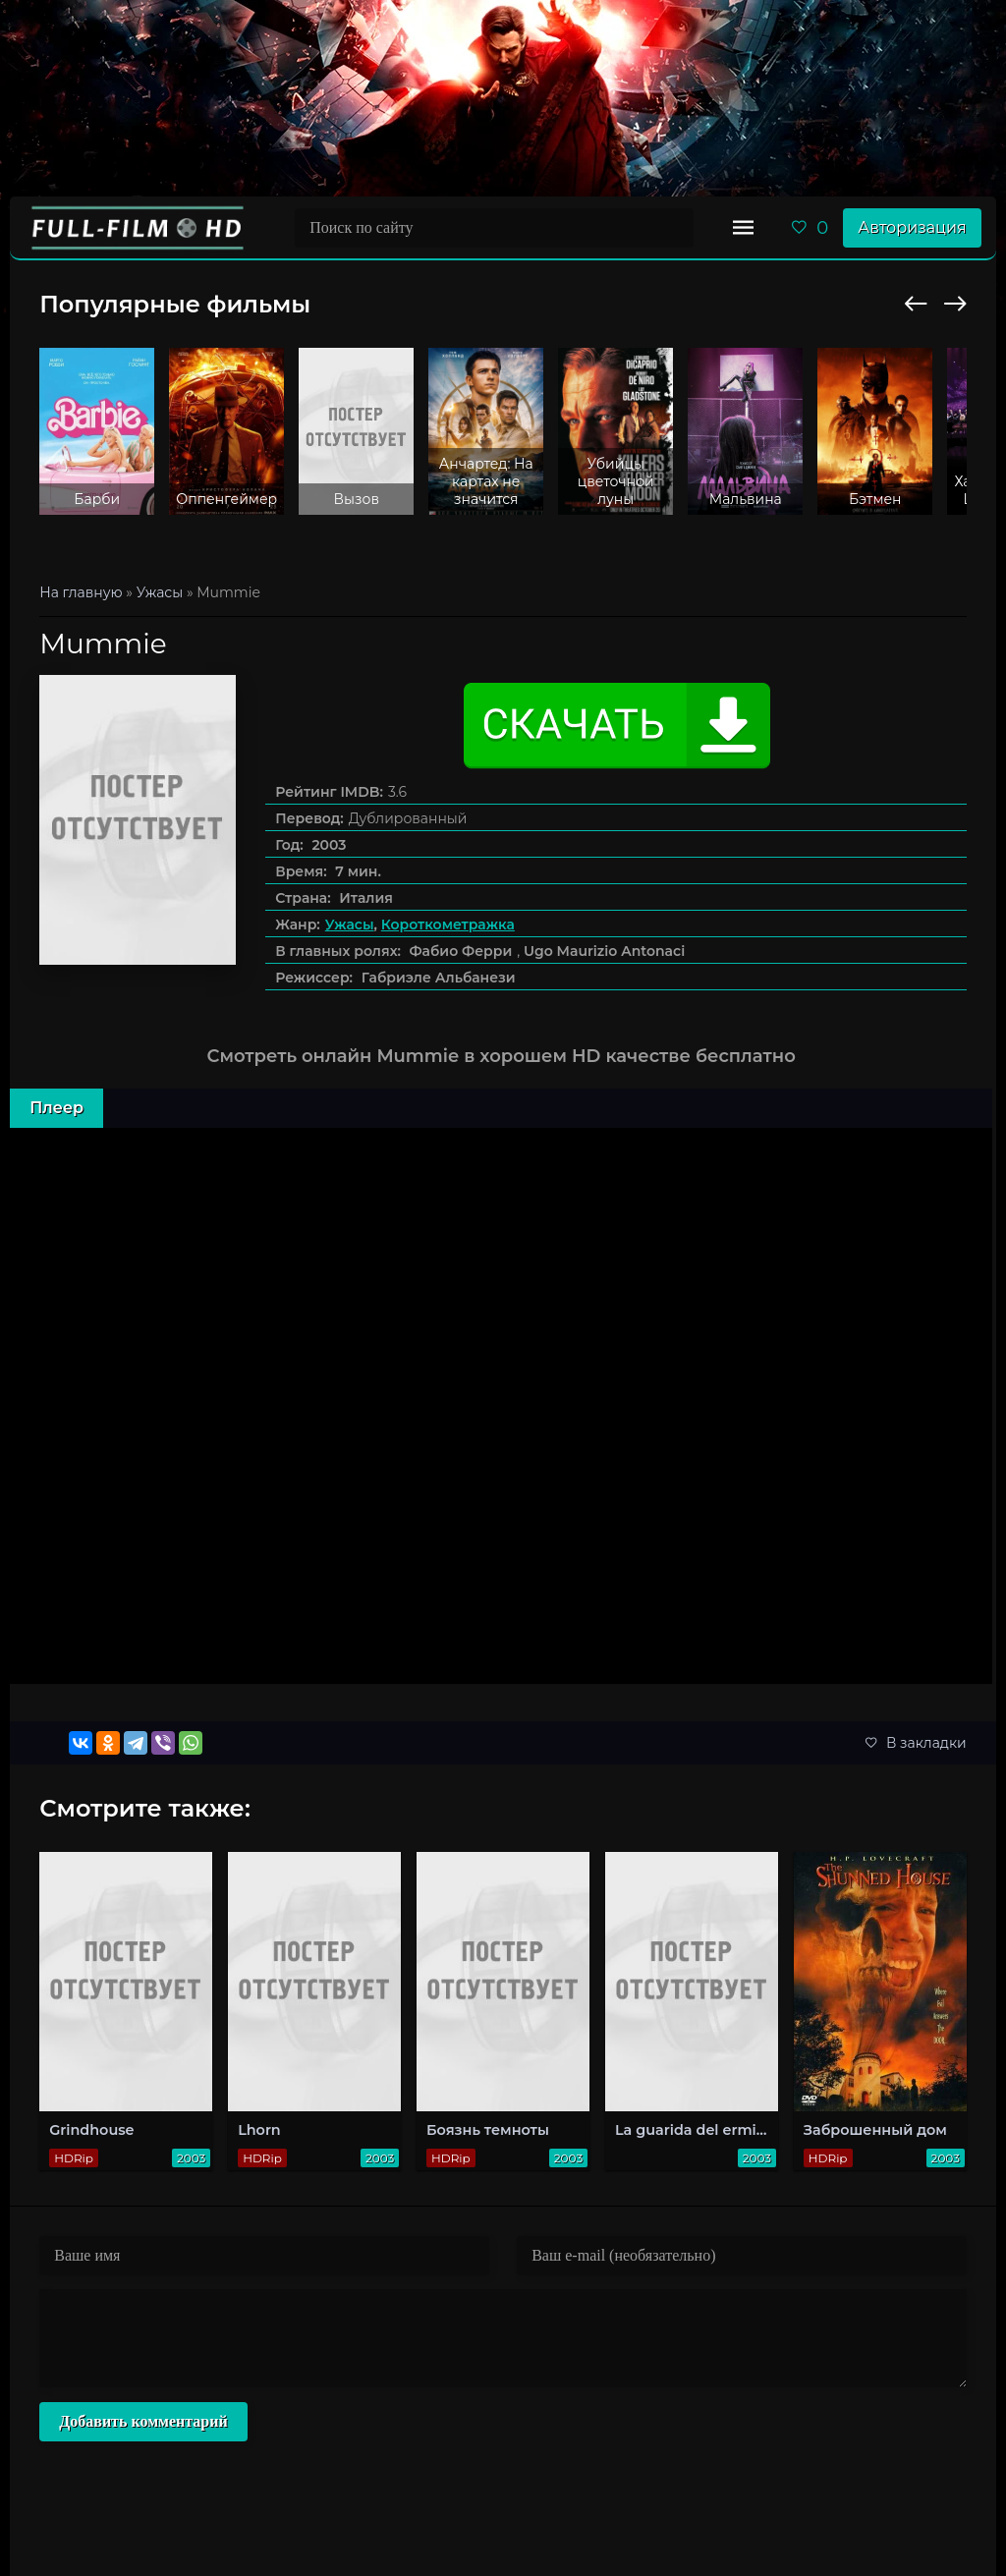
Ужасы (349, 924)
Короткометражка (448, 924)
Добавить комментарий (143, 2421)
